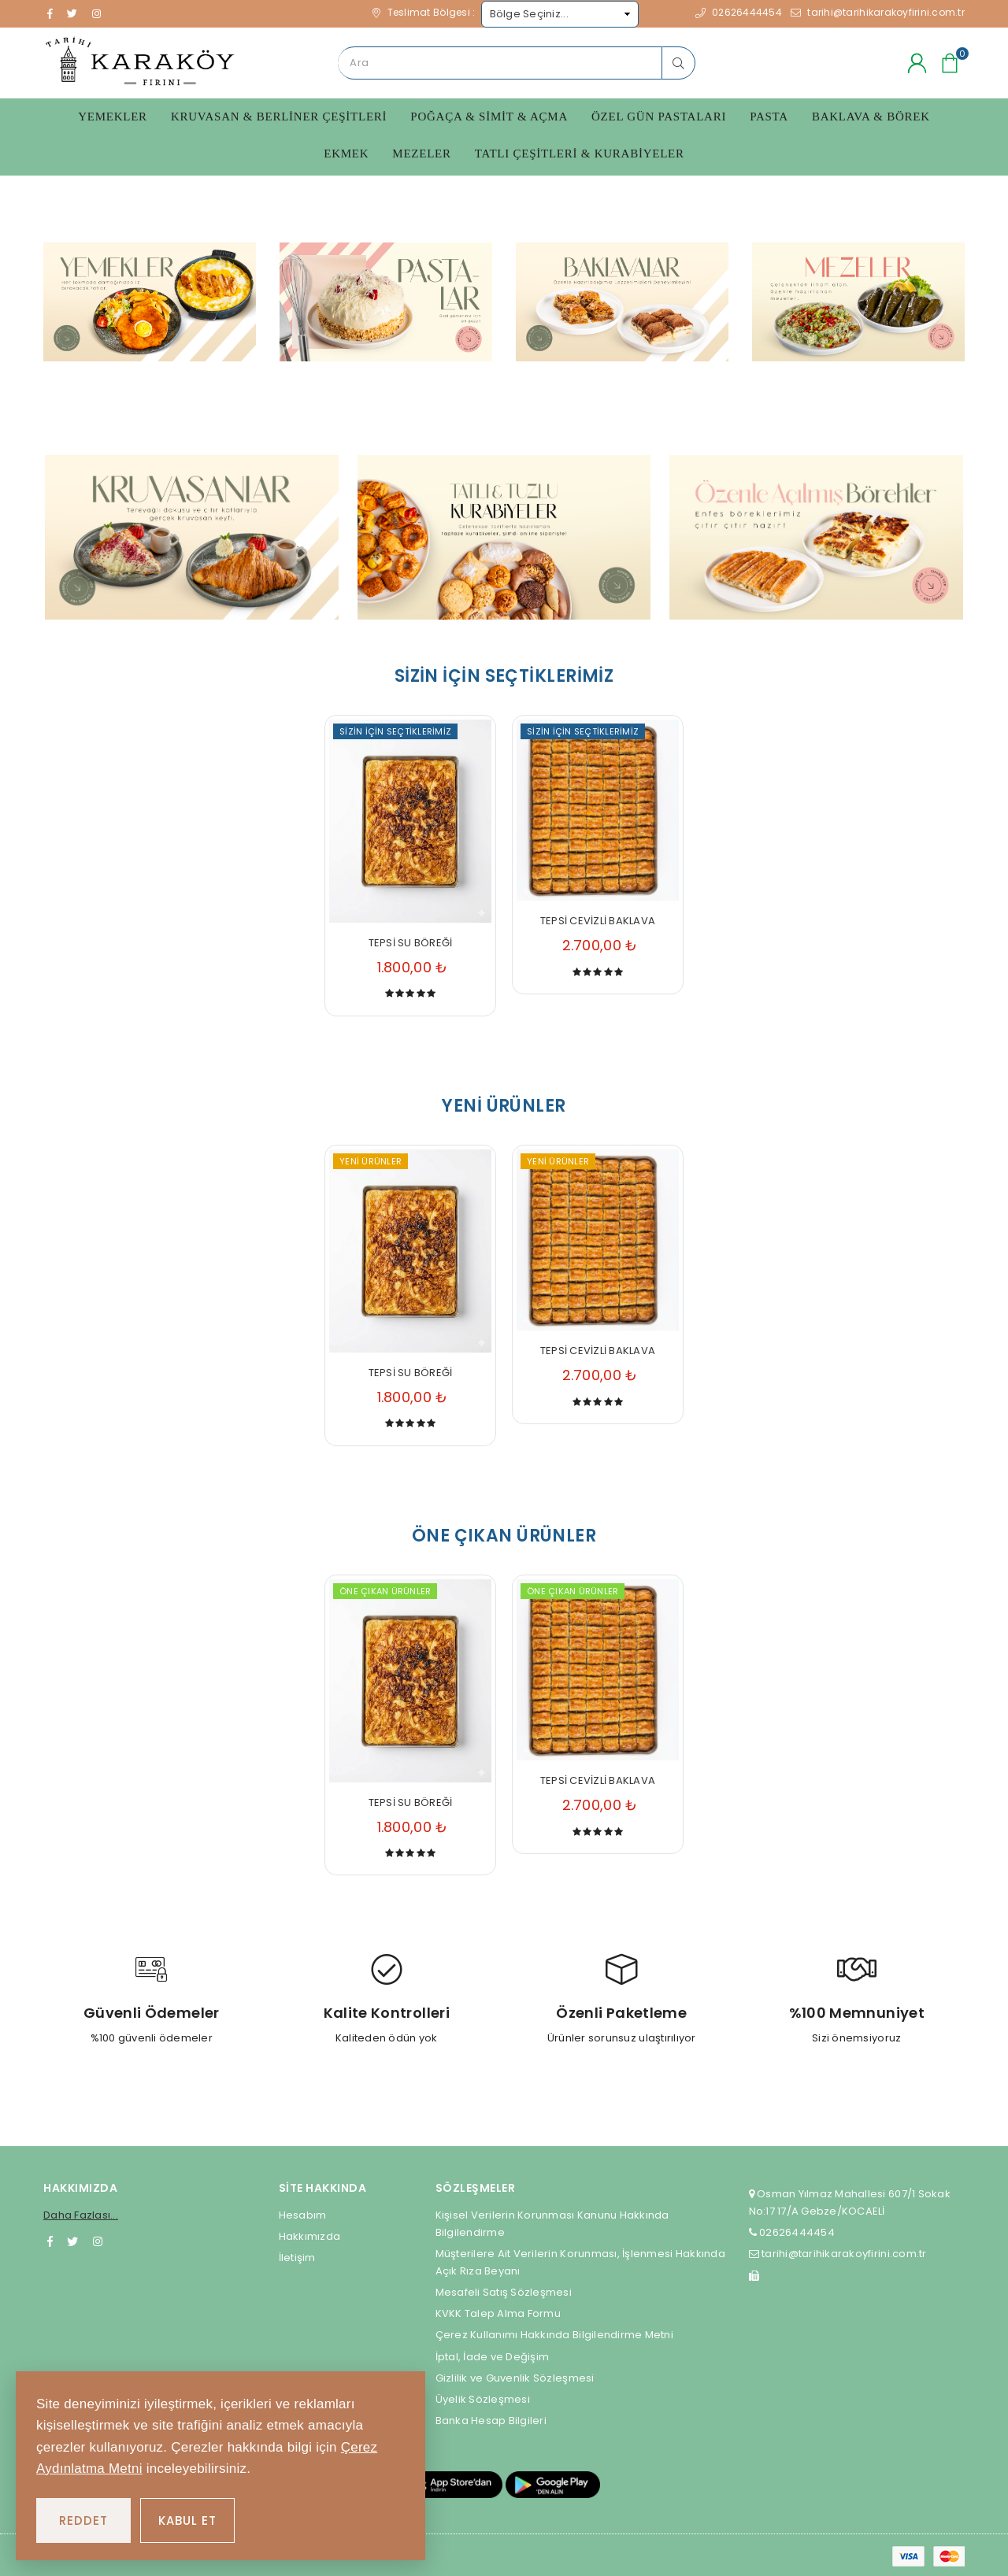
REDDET (83, 2520)
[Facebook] (50, 2239)
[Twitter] (72, 2239)
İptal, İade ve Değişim (492, 2354)
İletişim (297, 2255)
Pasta (769, 116)
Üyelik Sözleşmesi (482, 2396)
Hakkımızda (310, 2233)
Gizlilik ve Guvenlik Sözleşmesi (515, 2375)
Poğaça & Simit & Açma (489, 116)
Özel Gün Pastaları (658, 116)
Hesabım (303, 2212)
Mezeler (421, 153)
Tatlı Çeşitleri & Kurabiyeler (579, 153)
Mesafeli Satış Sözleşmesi (504, 2290)
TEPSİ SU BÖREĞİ (411, 940)
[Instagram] (97, 2239)
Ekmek (346, 153)
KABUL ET (187, 2520)
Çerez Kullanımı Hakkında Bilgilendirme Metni (554, 2333)
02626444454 (796, 2230)
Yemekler (112, 116)
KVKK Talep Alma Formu (498, 2311)
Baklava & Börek (871, 116)
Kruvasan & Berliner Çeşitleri (279, 116)
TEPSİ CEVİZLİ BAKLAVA (597, 918)
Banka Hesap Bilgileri (491, 2418)
